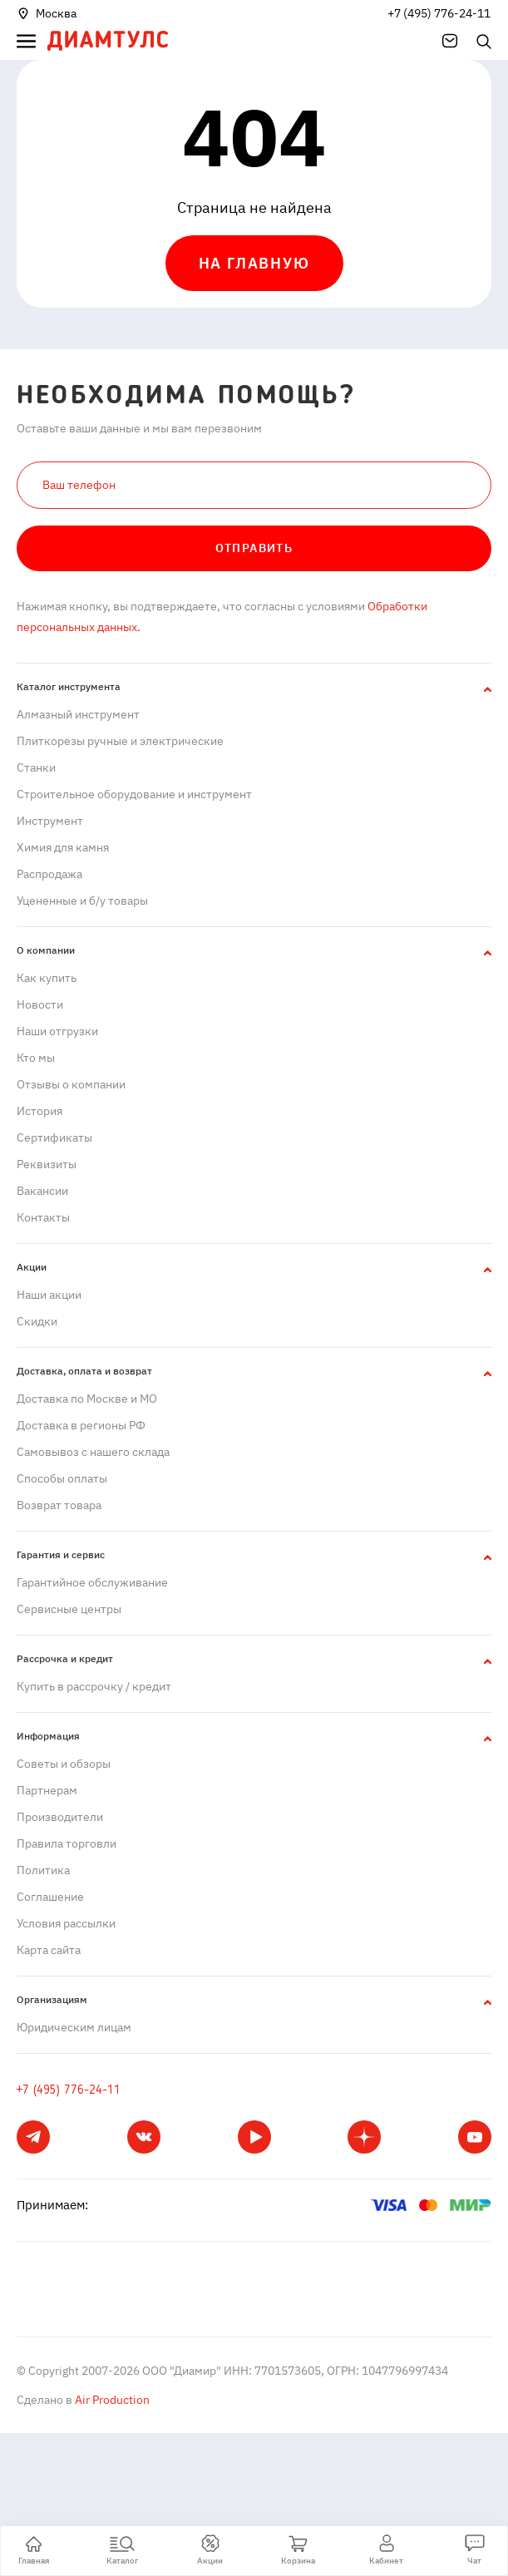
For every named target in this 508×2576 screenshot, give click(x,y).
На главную (254, 263)
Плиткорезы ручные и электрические (120, 740)
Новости (40, 1004)
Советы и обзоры (64, 1763)
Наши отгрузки (57, 1031)
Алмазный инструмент (78, 714)
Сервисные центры (69, 1608)
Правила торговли (66, 1843)
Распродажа (49, 873)
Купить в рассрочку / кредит (94, 1686)
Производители (60, 1816)
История (39, 1110)
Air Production (111, 2399)
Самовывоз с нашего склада (93, 1451)
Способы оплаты (62, 1478)
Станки (36, 767)
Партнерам (47, 1790)
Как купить (46, 977)
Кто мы (36, 1057)
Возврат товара (59, 1505)
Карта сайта (49, 1949)
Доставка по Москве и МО (87, 1398)
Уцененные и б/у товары (82, 900)
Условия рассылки (66, 1923)
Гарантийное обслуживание (92, 1582)
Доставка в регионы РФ (81, 1425)
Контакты (43, 1217)
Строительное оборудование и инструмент (134, 794)
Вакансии (42, 1190)
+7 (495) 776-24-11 (439, 13)
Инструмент (50, 820)
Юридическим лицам (74, 2027)
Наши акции (49, 1294)
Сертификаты (54, 1137)
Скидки (37, 1321)
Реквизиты (46, 1164)
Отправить (254, 547)
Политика (43, 1870)
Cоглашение (50, 1896)
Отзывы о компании (71, 1084)
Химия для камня (63, 847)
